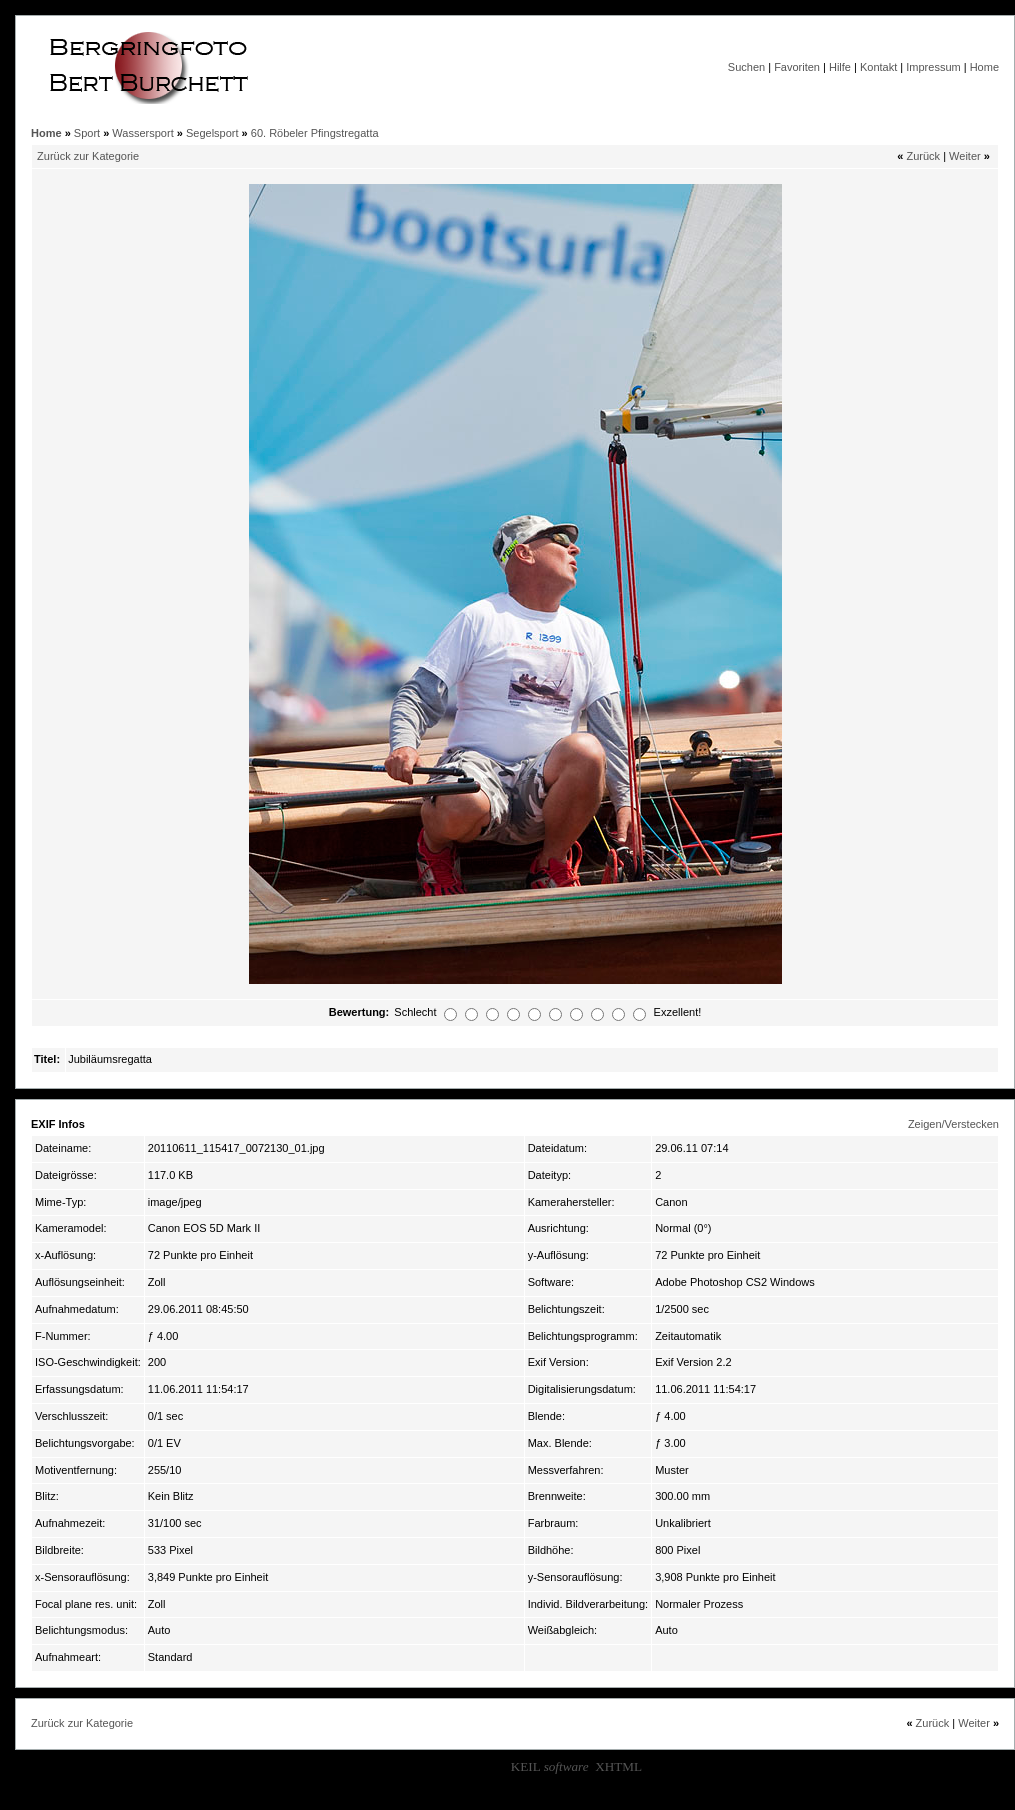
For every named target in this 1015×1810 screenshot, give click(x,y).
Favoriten (797, 67)
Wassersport (142, 133)
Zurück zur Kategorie (88, 156)
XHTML (618, 1766)
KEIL (550, 1766)
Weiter (965, 156)
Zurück (923, 156)
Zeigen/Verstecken (953, 1124)
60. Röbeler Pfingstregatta (315, 133)
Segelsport (212, 133)
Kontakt (878, 67)
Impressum (933, 67)
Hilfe (840, 67)
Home (984, 67)
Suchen (746, 67)
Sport (87, 133)
